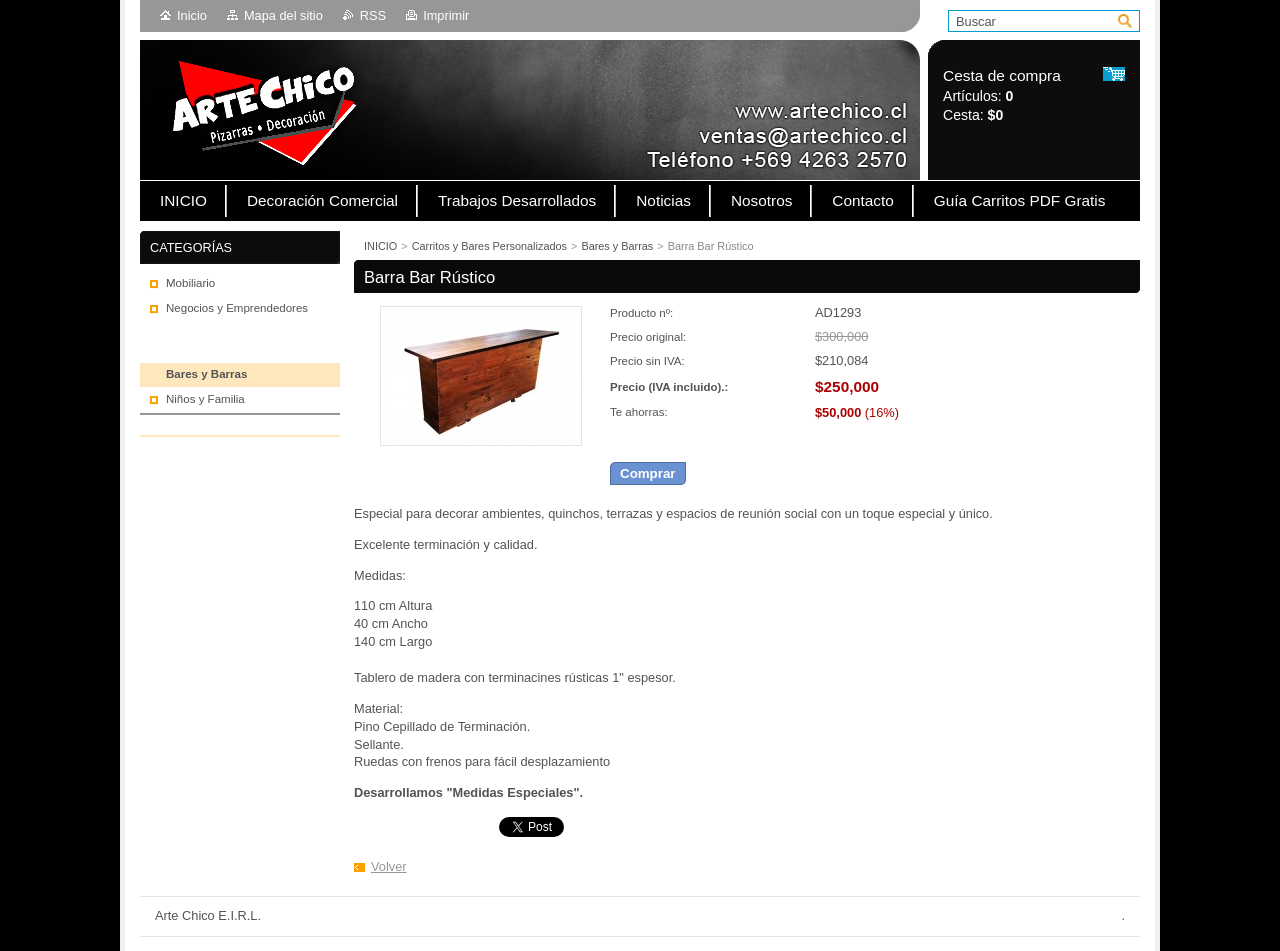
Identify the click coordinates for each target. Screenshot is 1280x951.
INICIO (380, 246)
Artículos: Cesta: (1002, 95)
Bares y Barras (617, 246)
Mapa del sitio (283, 15)
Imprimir (446, 15)
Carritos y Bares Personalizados (489, 246)
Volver (389, 866)
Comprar (648, 473)
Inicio (192, 15)
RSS (373, 15)
